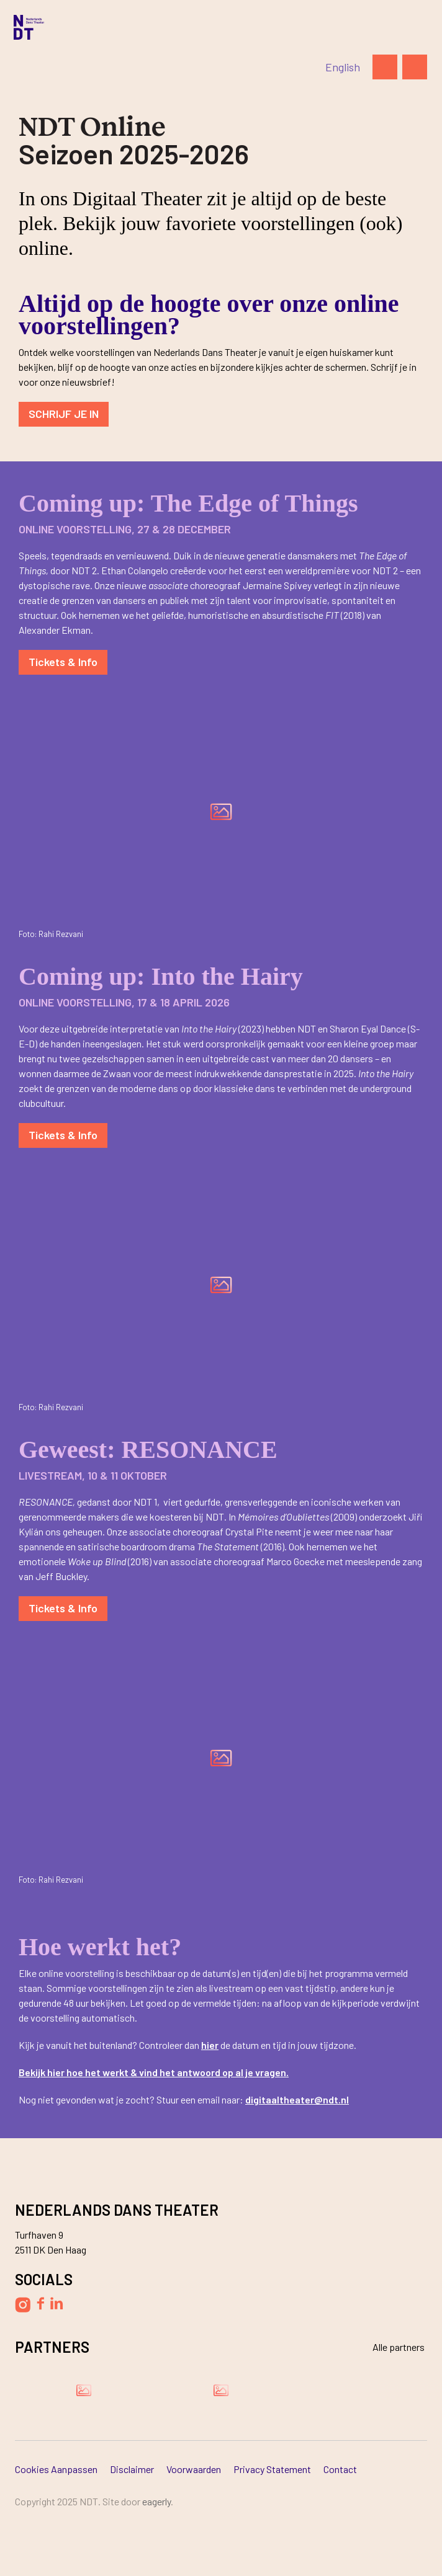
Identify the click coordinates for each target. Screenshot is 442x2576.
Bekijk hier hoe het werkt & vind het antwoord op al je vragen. (154, 2072)
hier (210, 2045)
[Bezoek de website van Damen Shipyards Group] (83, 2390)
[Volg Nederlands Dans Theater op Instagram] (22, 2304)
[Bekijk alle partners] (391, 2347)
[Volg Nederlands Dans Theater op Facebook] (40, 2303)
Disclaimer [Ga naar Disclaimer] (132, 2469)
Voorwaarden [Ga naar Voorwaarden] (193, 2469)
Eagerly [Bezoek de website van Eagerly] (156, 2501)
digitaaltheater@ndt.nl (297, 2099)
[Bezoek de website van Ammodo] (221, 2390)
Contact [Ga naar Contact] (340, 2469)
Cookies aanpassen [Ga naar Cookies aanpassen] (56, 2469)
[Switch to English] (342, 67)
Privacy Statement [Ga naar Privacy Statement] (272, 2469)
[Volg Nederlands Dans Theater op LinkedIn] (56, 2303)
